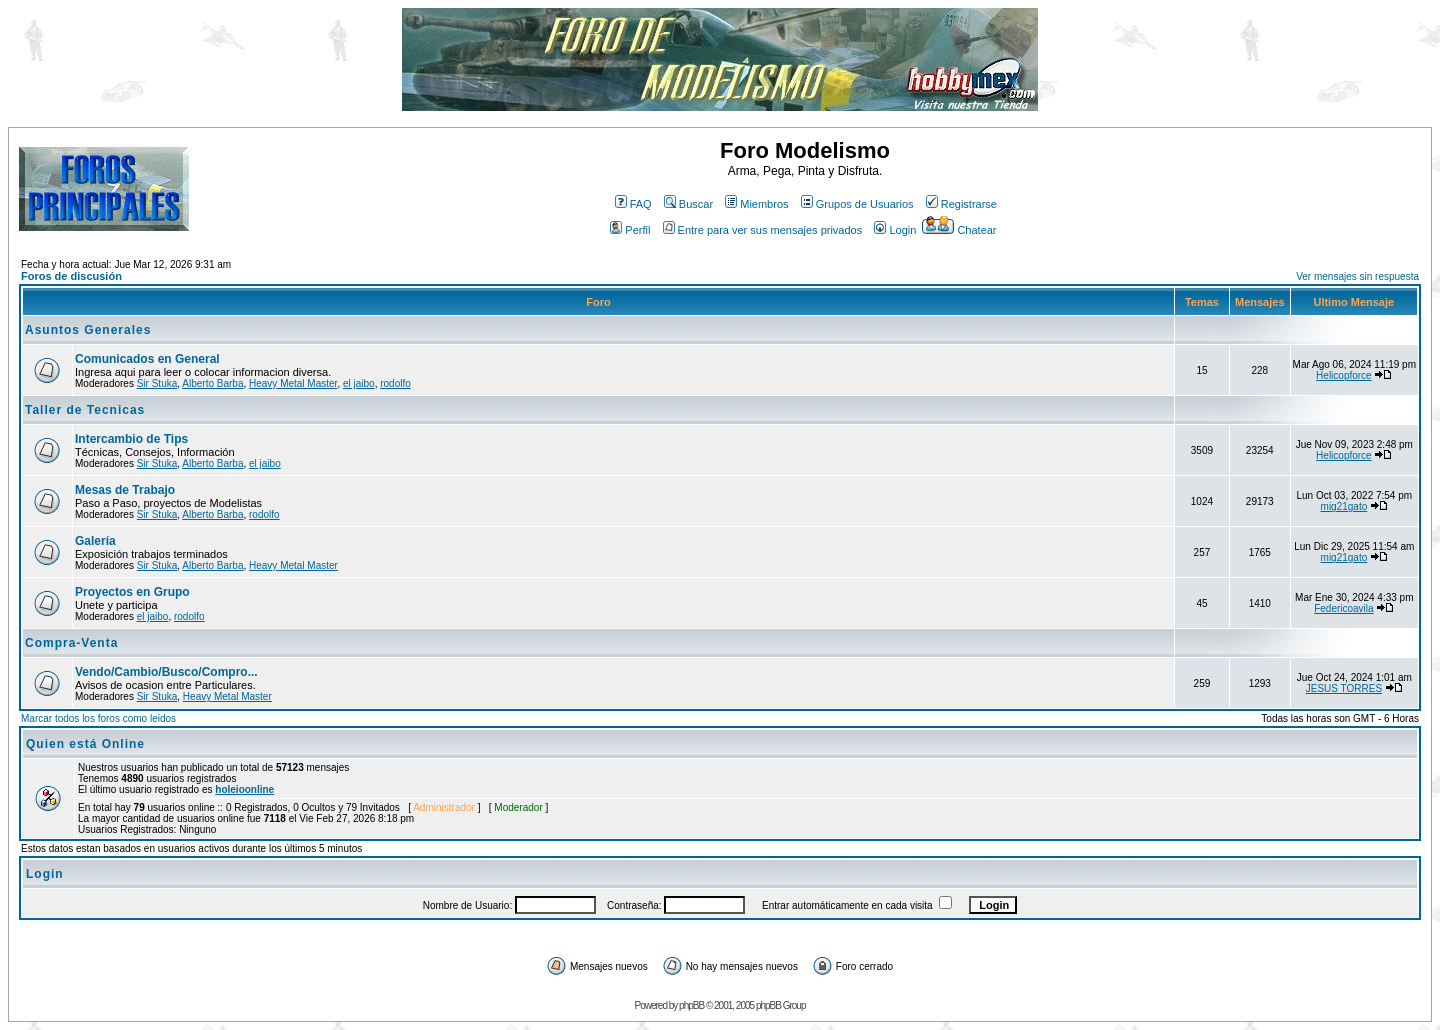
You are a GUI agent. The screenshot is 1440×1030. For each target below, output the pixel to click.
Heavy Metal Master (293, 383)
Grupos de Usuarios (857, 204)
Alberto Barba (212, 383)
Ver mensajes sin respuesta (1357, 276)
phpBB (691, 1005)
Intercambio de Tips (131, 439)
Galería (95, 541)
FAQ (633, 204)
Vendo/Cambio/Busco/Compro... (166, 672)
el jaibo (359, 383)
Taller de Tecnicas (85, 410)
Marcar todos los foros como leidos (98, 718)
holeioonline (244, 789)
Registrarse (961, 204)
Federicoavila (1343, 608)
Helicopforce (1344, 375)
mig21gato (1344, 506)
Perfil (630, 230)
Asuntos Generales (88, 330)
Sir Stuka (157, 383)
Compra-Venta (71, 643)
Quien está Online (85, 744)
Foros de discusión (71, 276)
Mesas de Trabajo (125, 490)
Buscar (688, 204)
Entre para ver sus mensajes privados (763, 230)
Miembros (756, 204)
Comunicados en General (147, 359)
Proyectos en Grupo (132, 592)
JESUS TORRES (1344, 688)
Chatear (959, 230)
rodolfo (395, 383)
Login (895, 230)
